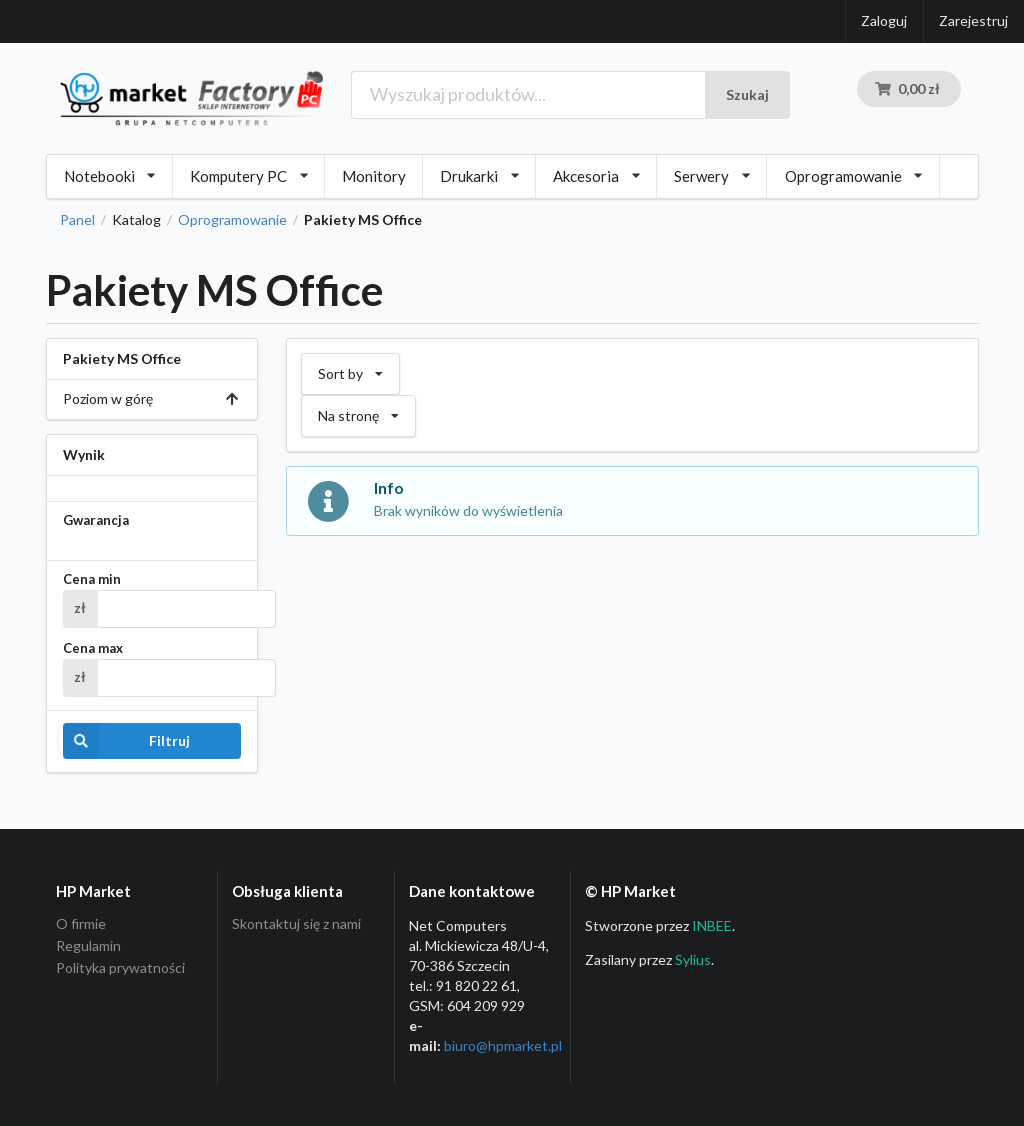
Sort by (350, 368)
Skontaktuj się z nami (296, 924)
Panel (77, 220)
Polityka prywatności (120, 967)
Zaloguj (884, 20)
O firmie (81, 924)
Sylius (693, 959)
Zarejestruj (973, 20)
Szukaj (747, 94)
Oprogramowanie (232, 220)
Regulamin (88, 945)
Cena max (93, 648)
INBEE (712, 925)
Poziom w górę (152, 398)
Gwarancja (96, 520)
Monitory (374, 176)
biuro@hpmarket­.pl (503, 1045)
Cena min (92, 579)
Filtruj (127, 741)
